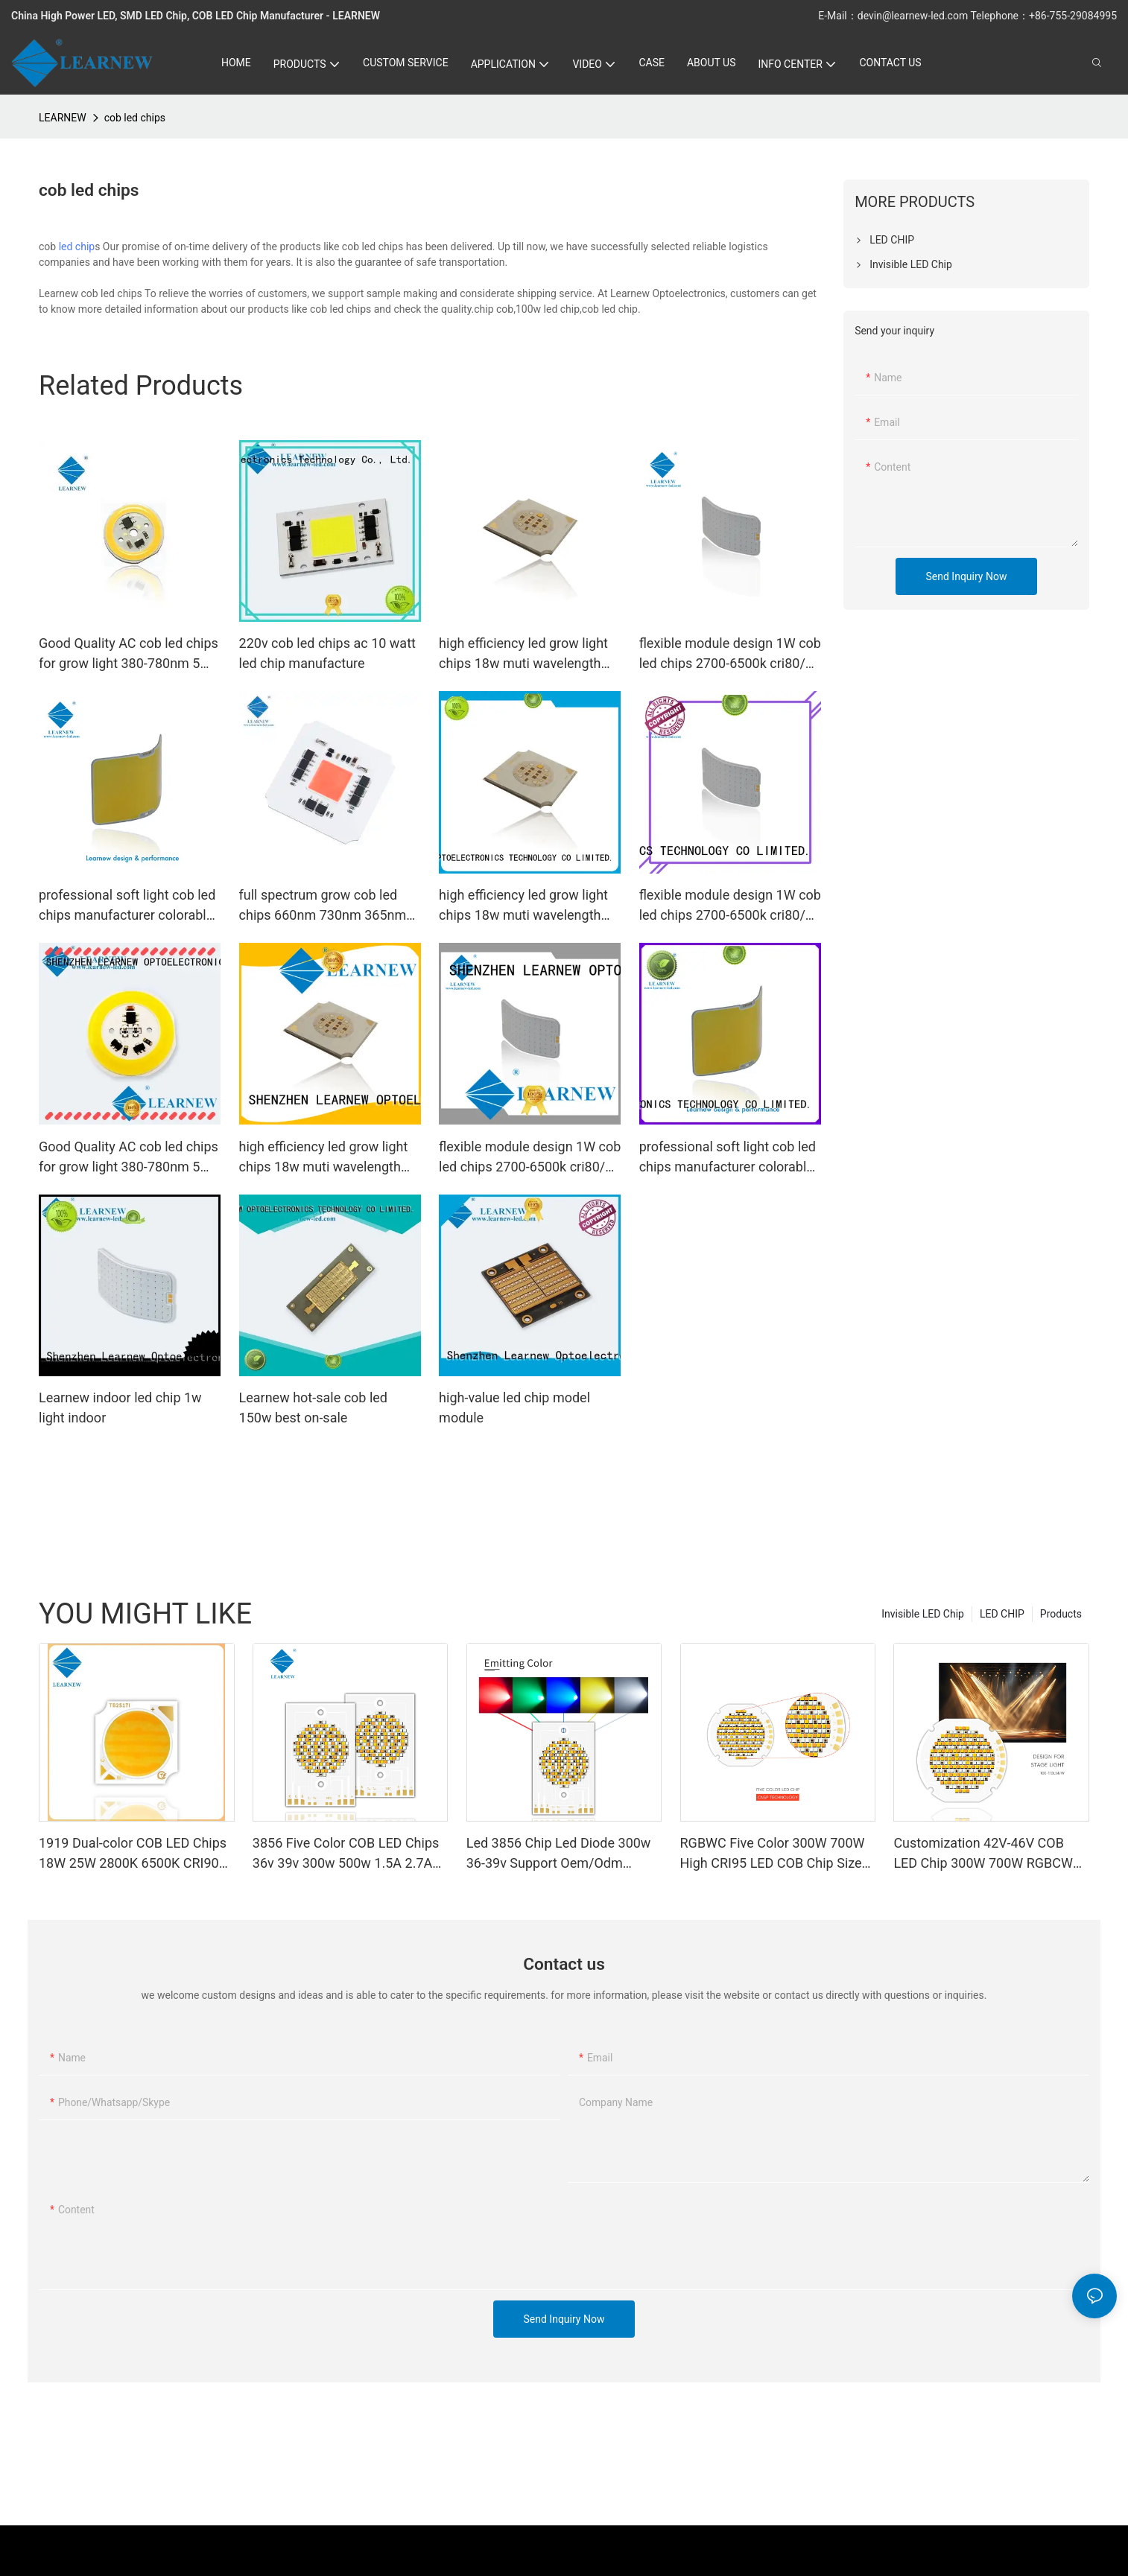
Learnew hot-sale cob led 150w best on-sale (313, 1407)
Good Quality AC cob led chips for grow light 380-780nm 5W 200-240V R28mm (128, 654)
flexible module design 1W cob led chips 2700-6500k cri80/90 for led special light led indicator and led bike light (730, 654)
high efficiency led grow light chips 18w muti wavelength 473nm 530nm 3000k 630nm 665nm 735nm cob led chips (525, 654)
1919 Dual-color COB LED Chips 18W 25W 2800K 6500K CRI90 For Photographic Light (132, 1854)
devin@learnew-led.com (914, 16)
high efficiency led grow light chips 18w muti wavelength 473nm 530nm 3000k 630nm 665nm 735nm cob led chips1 (327, 1158)
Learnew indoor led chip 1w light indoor (120, 1407)
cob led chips (134, 118)
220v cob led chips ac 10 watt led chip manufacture (327, 653)
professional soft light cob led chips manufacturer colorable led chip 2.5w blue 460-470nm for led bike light (128, 906)
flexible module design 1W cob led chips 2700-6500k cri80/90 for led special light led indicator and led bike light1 (530, 1158)
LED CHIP (1002, 1614)
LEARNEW (62, 118)
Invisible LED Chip (922, 1614)
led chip (77, 246)
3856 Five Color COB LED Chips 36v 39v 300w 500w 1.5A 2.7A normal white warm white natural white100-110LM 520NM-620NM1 (350, 1854)
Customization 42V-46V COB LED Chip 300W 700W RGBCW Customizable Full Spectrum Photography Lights (983, 1854)
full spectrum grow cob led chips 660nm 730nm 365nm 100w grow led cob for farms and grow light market (325, 906)
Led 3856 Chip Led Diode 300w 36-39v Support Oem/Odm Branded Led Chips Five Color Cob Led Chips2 (558, 1854)
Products (1061, 1614)
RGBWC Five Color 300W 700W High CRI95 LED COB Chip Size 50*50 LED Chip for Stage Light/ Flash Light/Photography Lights (774, 1854)
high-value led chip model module (514, 1407)
